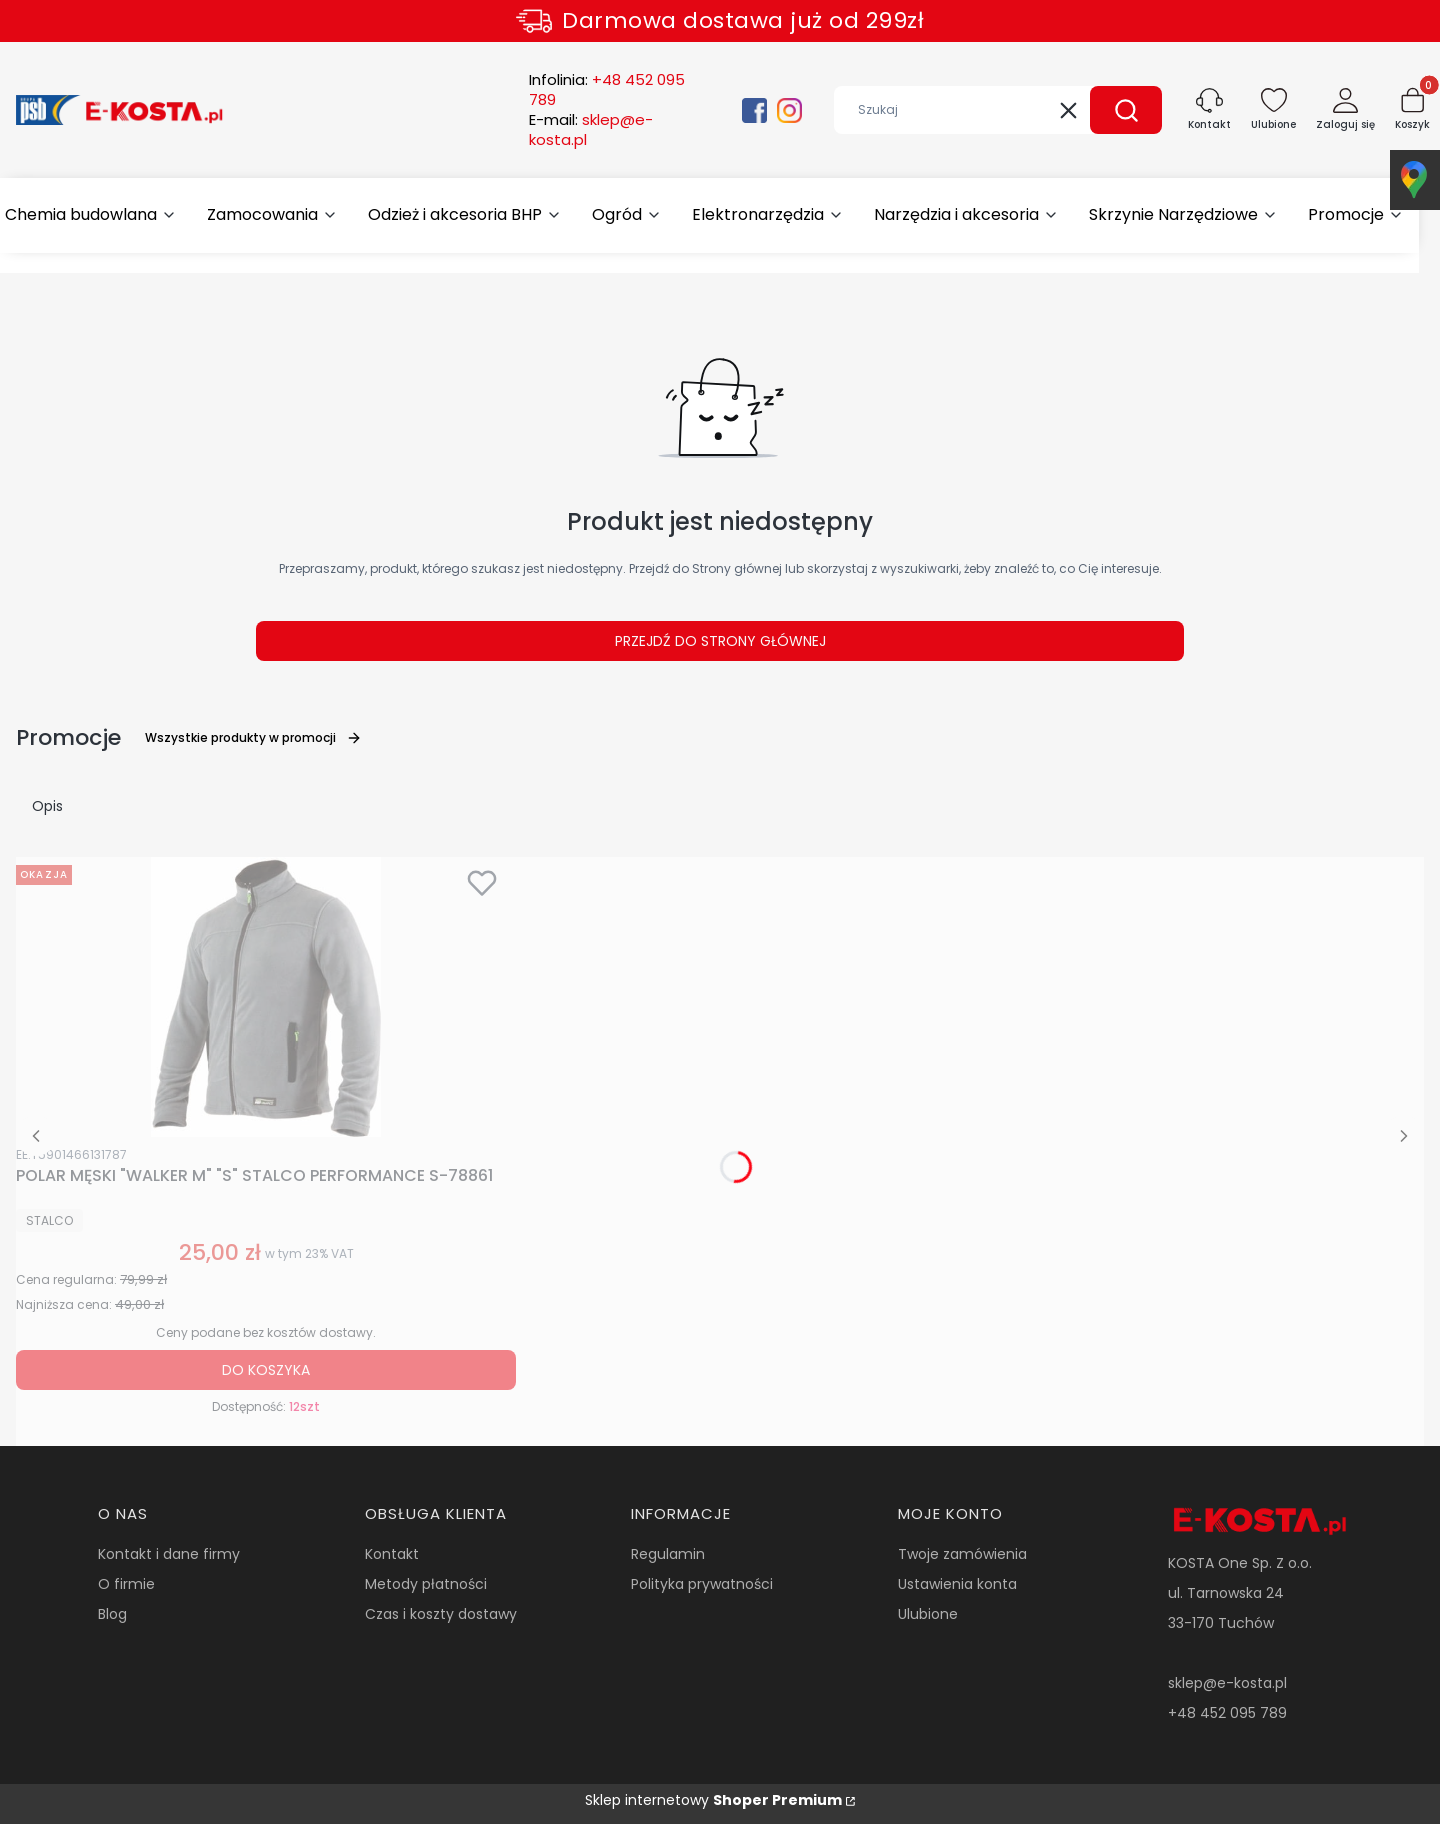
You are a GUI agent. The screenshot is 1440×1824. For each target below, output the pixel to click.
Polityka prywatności (702, 1584)
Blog (112, 1614)
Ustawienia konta (957, 1584)
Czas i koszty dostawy (441, 1614)
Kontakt (392, 1554)
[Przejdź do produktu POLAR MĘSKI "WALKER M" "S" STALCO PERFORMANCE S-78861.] (266, 997)
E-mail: (591, 130)
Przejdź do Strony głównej (720, 641)
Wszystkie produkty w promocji (253, 737)
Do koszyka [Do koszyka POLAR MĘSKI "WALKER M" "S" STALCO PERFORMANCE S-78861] (266, 1370)
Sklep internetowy (713, 1800)
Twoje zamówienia (962, 1554)
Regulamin (668, 1554)
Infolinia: (607, 90)
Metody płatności (426, 1584)
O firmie (126, 1584)
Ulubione (928, 1614)
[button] (1126, 110)
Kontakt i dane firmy (169, 1554)
